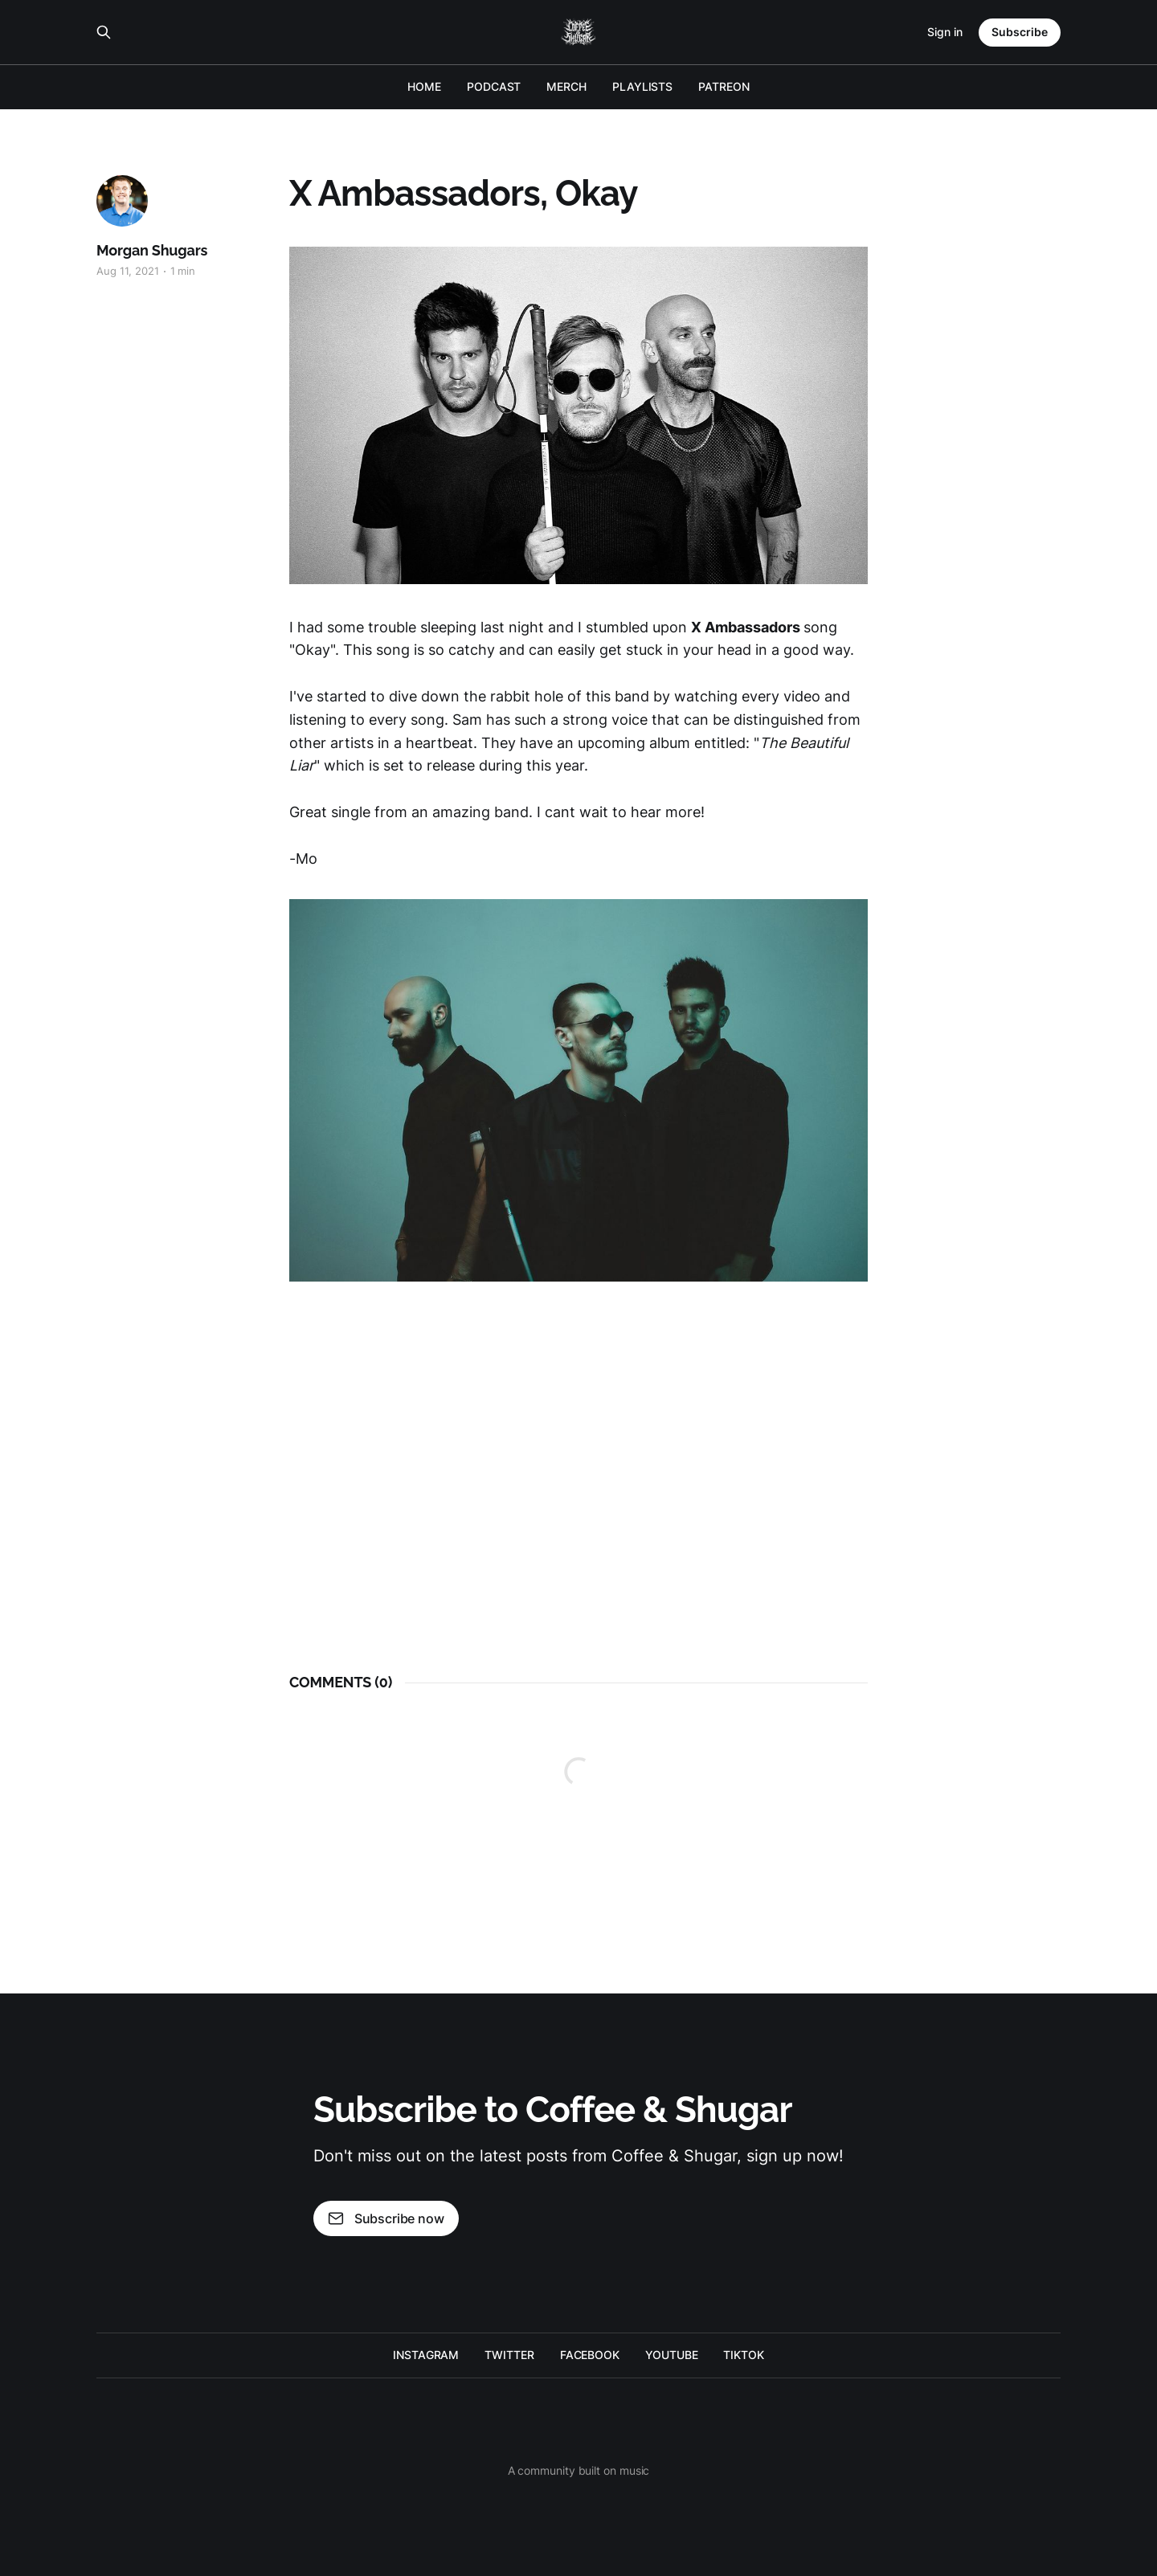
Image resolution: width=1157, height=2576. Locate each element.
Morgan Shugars (151, 250)
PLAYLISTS (642, 86)
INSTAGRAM (426, 2354)
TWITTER (509, 2354)
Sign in (945, 32)
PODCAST (494, 86)
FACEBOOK (589, 2354)
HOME (424, 86)
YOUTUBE (671, 2354)
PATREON (723, 86)
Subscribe (1019, 32)
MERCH (566, 86)
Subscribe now (386, 2218)
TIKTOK (743, 2354)
